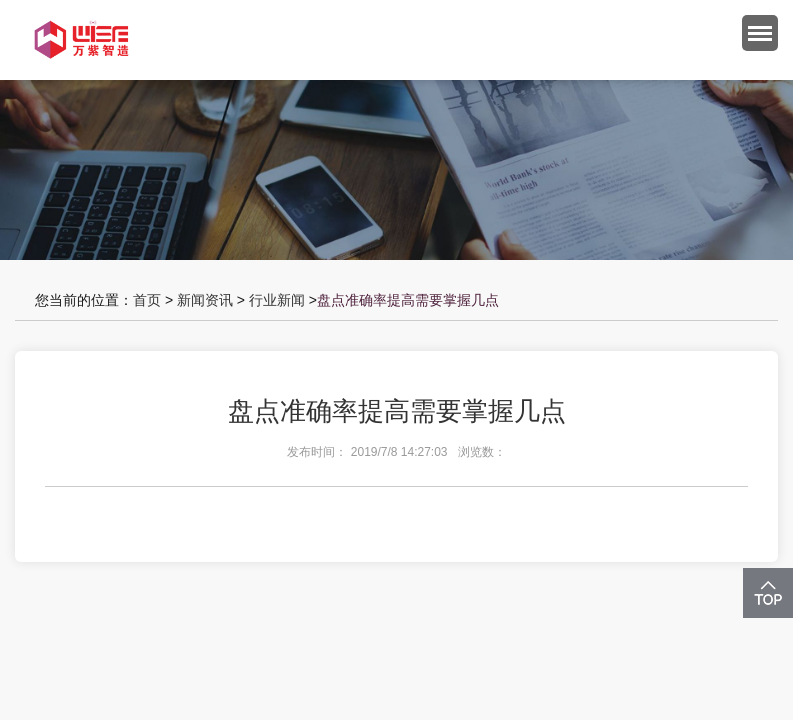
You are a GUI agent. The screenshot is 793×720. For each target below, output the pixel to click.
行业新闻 (277, 300)
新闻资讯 (205, 300)
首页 (147, 300)
